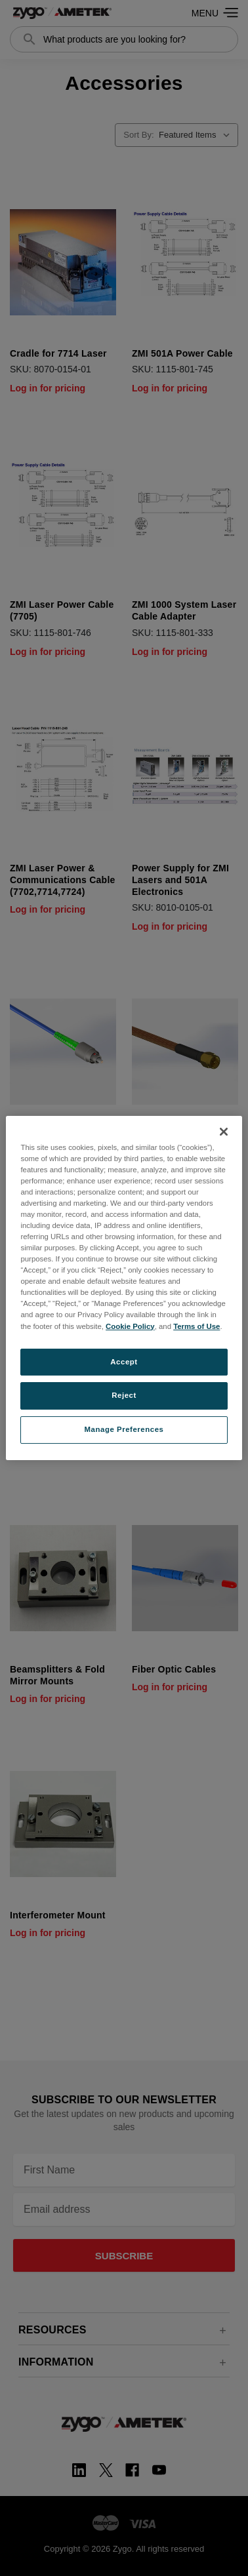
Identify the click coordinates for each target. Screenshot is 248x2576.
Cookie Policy (130, 1326)
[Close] (223, 1131)
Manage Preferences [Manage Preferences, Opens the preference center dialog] (124, 1429)
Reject (124, 1396)
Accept (123, 1362)
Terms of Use (196, 1326)
